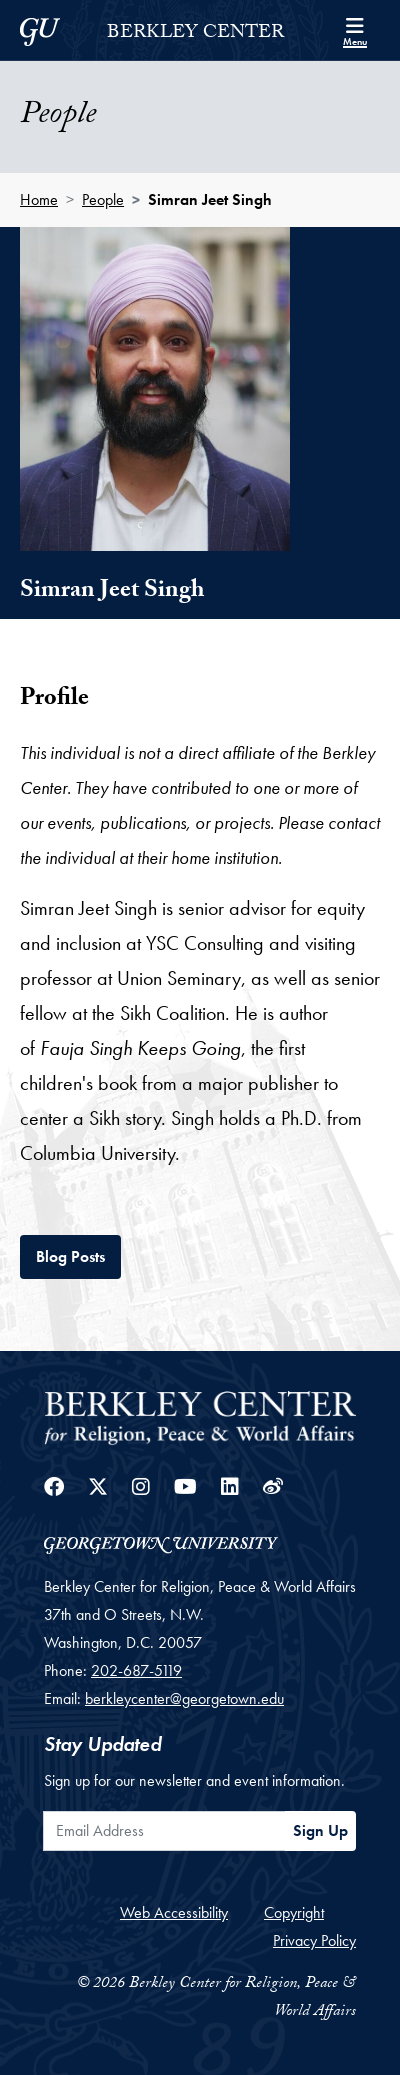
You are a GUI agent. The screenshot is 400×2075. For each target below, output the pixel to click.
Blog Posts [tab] (78, 1254)
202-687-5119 (136, 1670)
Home (39, 199)
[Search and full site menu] (355, 30)
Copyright (294, 1912)
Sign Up (320, 1830)
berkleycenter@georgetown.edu (184, 1698)
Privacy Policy (314, 1940)
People (103, 199)
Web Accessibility (174, 1912)
